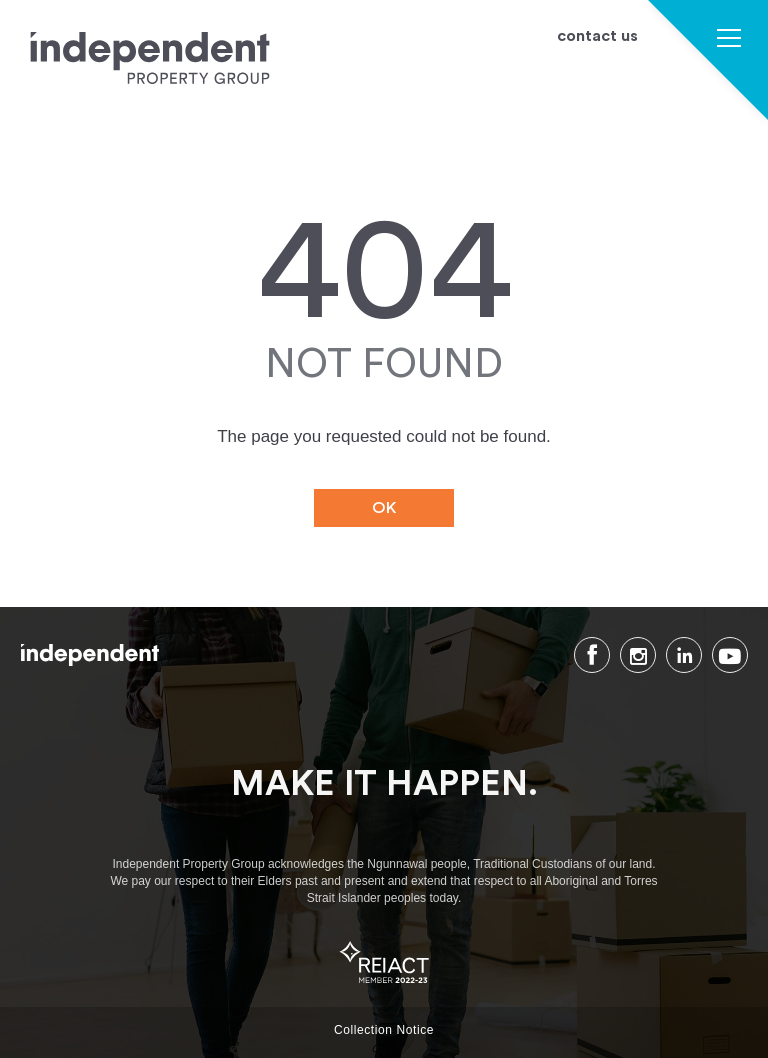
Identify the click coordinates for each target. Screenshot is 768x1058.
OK (384, 508)
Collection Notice (384, 1030)
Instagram (638, 655)
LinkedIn (684, 655)
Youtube (730, 655)
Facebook (592, 655)
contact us (597, 36)
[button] (729, 40)
